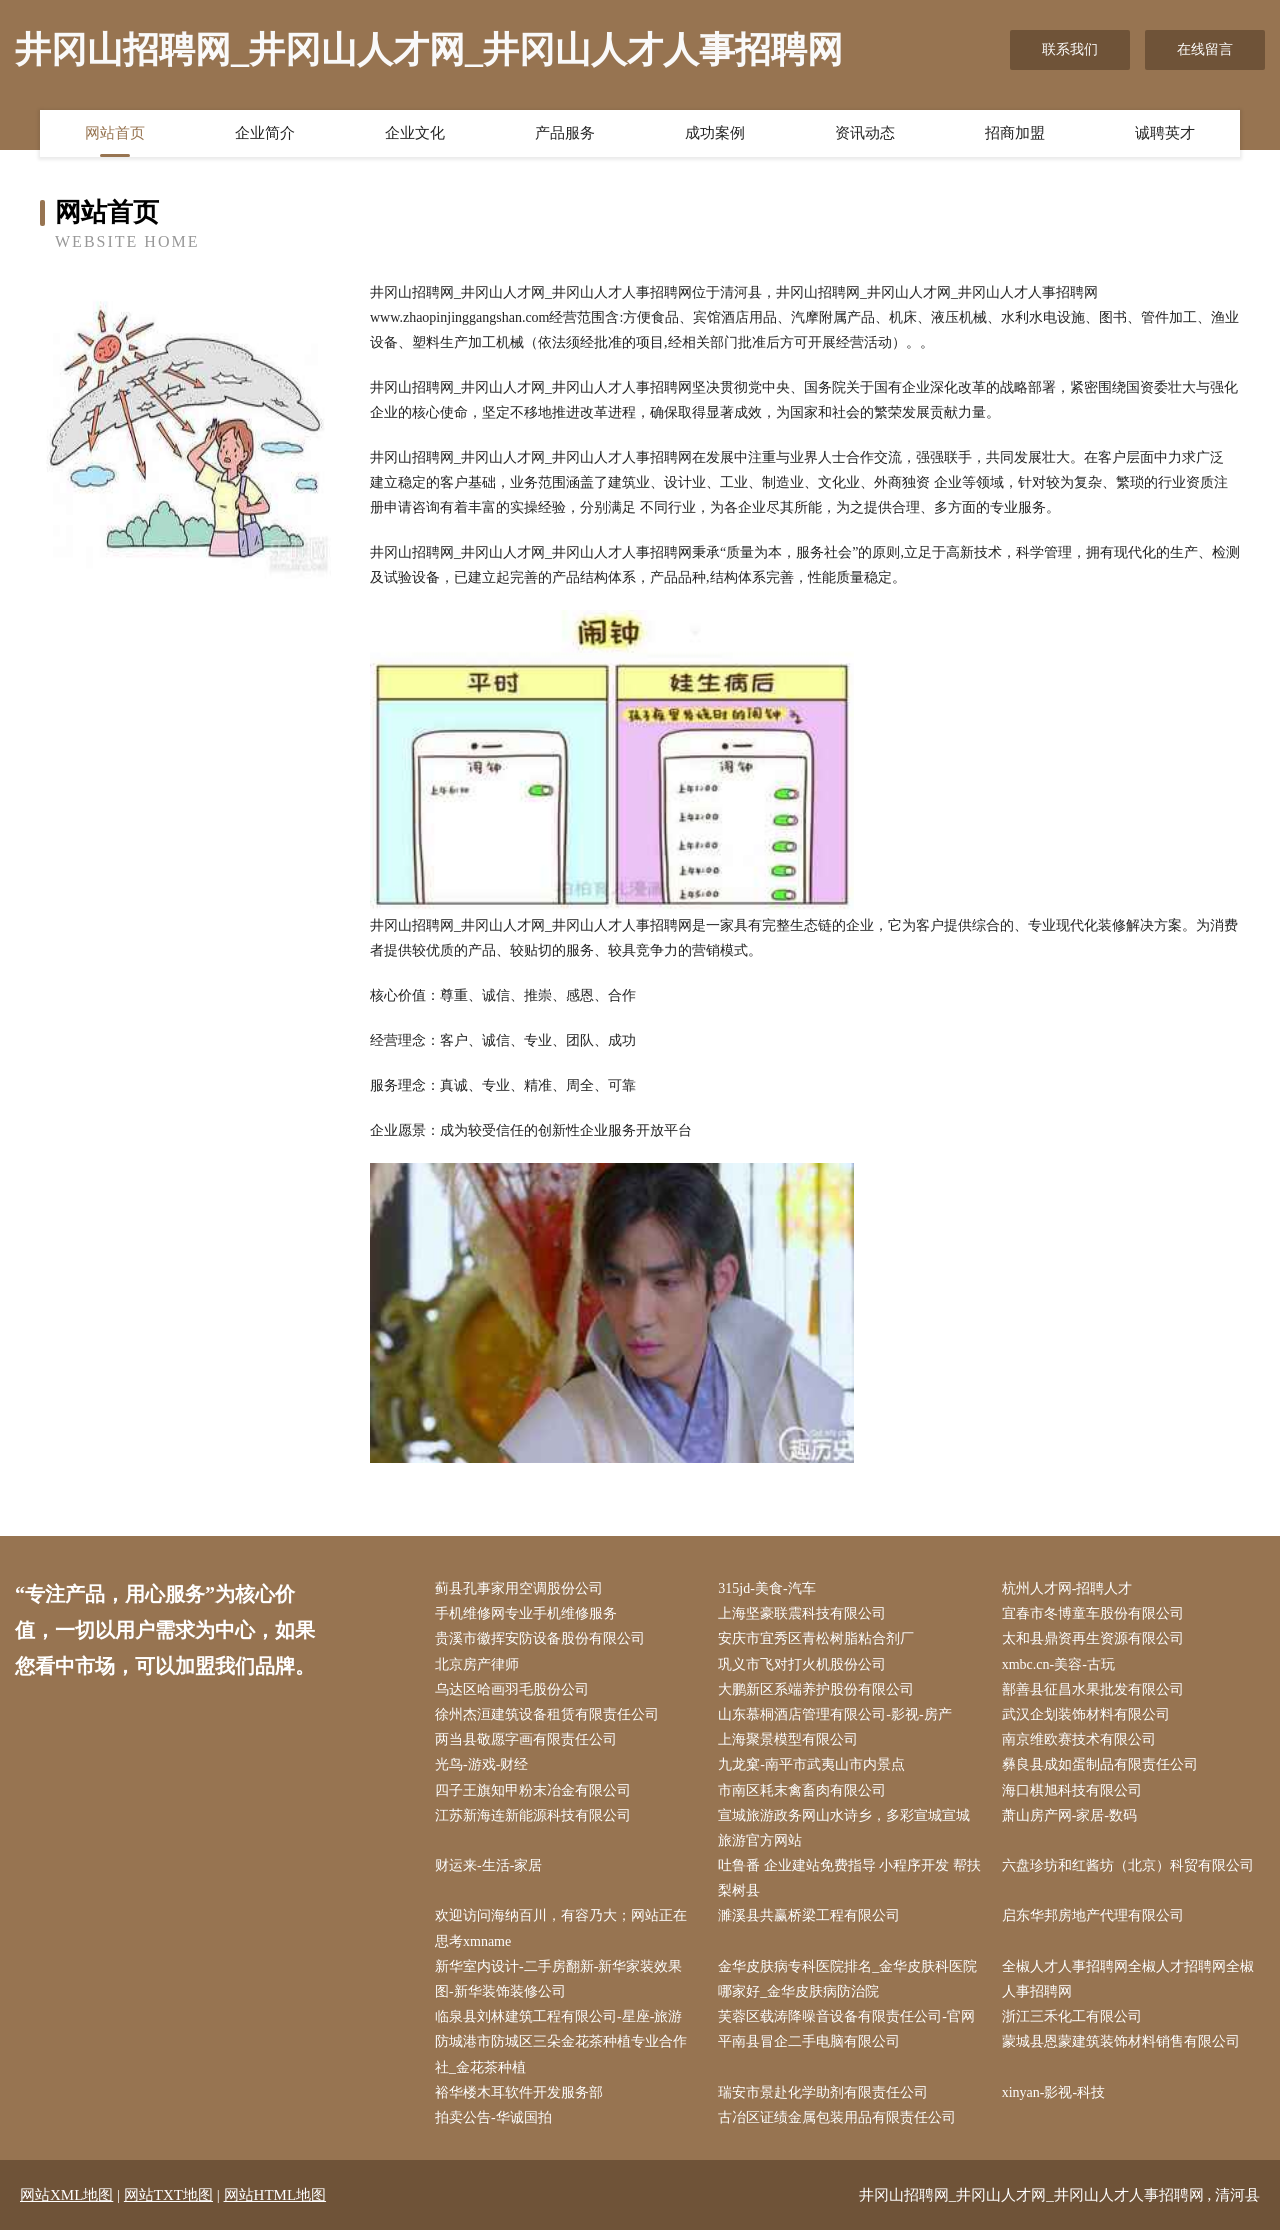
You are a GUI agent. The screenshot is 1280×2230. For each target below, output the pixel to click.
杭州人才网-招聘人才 (1067, 1588)
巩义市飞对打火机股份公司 (802, 1664)
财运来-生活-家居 (488, 1865)
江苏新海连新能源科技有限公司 (533, 1815)
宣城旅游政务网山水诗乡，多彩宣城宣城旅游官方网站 (844, 1828)
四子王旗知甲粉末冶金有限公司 (533, 1790)
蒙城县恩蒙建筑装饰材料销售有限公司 (1121, 2041)
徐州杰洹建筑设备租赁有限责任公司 (547, 1714)
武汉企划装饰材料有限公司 (1086, 1714)
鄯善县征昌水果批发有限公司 (1093, 1689)
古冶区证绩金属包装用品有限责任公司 (837, 2117)
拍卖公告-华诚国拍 (493, 2117)
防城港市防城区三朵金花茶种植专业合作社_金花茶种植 (561, 2054)
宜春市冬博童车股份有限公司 (1093, 1613)
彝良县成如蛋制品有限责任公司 (1100, 1764)
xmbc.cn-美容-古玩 (1058, 1664)
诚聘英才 (1165, 133)
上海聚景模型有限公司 (788, 1739)
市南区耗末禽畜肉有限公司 (802, 1790)
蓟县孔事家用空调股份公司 (519, 1588)
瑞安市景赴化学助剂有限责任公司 (823, 2092)
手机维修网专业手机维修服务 (526, 1613)
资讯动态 (865, 133)
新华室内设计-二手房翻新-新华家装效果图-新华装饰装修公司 (558, 1979)
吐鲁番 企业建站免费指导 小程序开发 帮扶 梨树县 (849, 1878)
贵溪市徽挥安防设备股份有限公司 (540, 1638)
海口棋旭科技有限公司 (1072, 1790)
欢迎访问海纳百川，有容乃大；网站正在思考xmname (561, 1928)
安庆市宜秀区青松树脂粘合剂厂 (816, 1638)
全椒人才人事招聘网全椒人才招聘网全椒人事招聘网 (1128, 1979)
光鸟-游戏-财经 (481, 1764)
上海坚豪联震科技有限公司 (802, 1613)
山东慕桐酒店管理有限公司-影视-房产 (834, 1714)
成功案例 (715, 133)
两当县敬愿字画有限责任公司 (526, 1739)
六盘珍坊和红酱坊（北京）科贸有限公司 (1128, 1865)
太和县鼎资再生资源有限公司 (1093, 1638)
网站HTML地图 (275, 2195)
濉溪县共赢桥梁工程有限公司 (809, 1915)
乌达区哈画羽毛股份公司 (512, 1689)
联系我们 (1070, 49)
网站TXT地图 (168, 2195)
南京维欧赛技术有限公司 (1079, 1739)
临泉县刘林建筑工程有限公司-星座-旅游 (558, 2016)
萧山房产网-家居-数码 (1069, 1815)
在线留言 (1205, 49)
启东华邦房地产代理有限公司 (1093, 1915)
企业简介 (265, 133)
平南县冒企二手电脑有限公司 (809, 2041)
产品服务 (565, 133)
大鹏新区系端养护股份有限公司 (816, 1689)
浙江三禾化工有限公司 (1072, 2016)
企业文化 (415, 133)
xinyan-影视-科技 (1053, 2092)
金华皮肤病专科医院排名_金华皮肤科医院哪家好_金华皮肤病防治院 (847, 1979)
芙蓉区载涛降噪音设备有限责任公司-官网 (846, 2016)
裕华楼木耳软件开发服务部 (519, 2092)
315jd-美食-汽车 (766, 1588)
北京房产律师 (477, 1664)
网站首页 (115, 133)
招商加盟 (1015, 133)
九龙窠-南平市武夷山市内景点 (811, 1764)
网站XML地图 (66, 2195)
